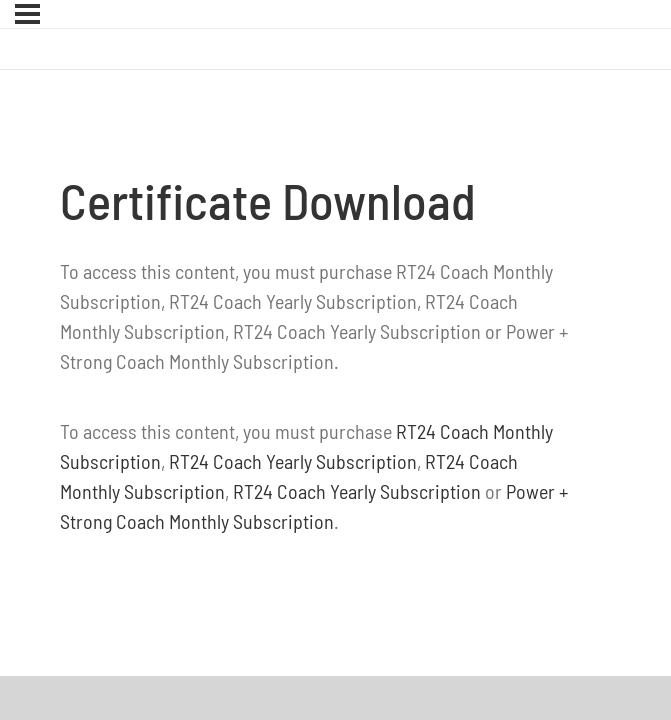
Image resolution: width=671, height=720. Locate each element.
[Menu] (27, 14)
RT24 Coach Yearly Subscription (293, 461)
